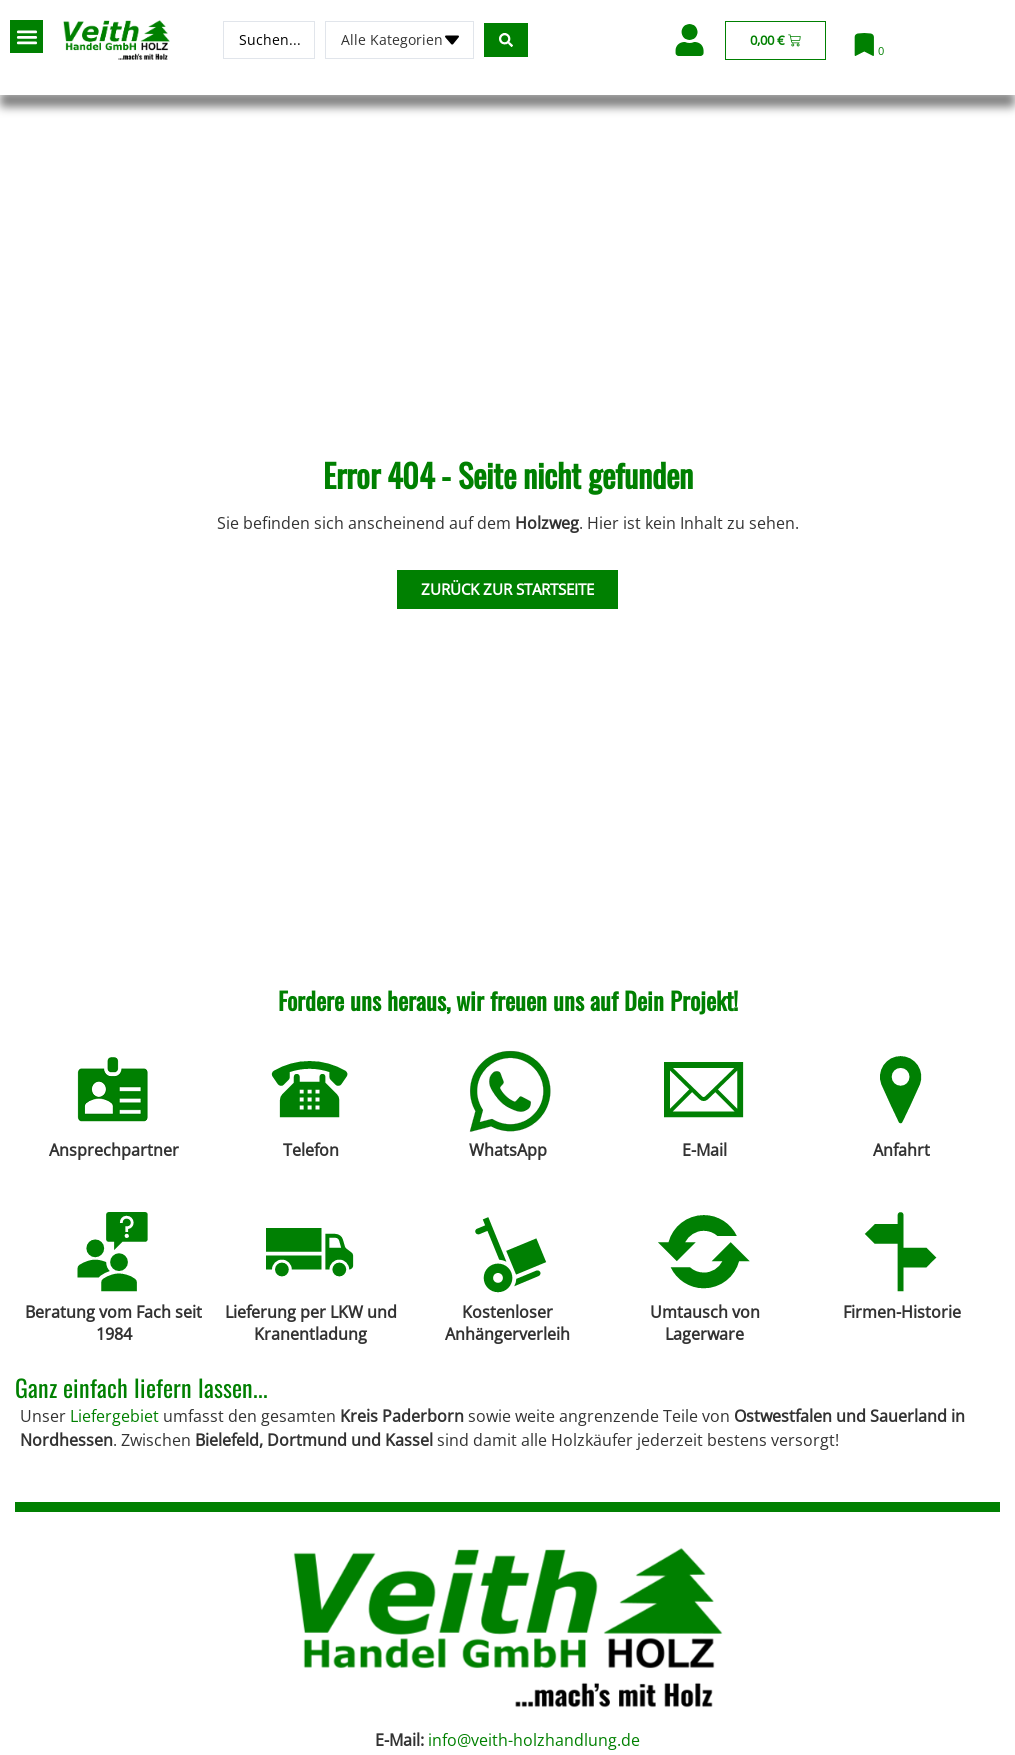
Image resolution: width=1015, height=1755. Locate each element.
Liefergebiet (114, 1416)
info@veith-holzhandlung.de (534, 1740)
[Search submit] (506, 40)
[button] (26, 36)
